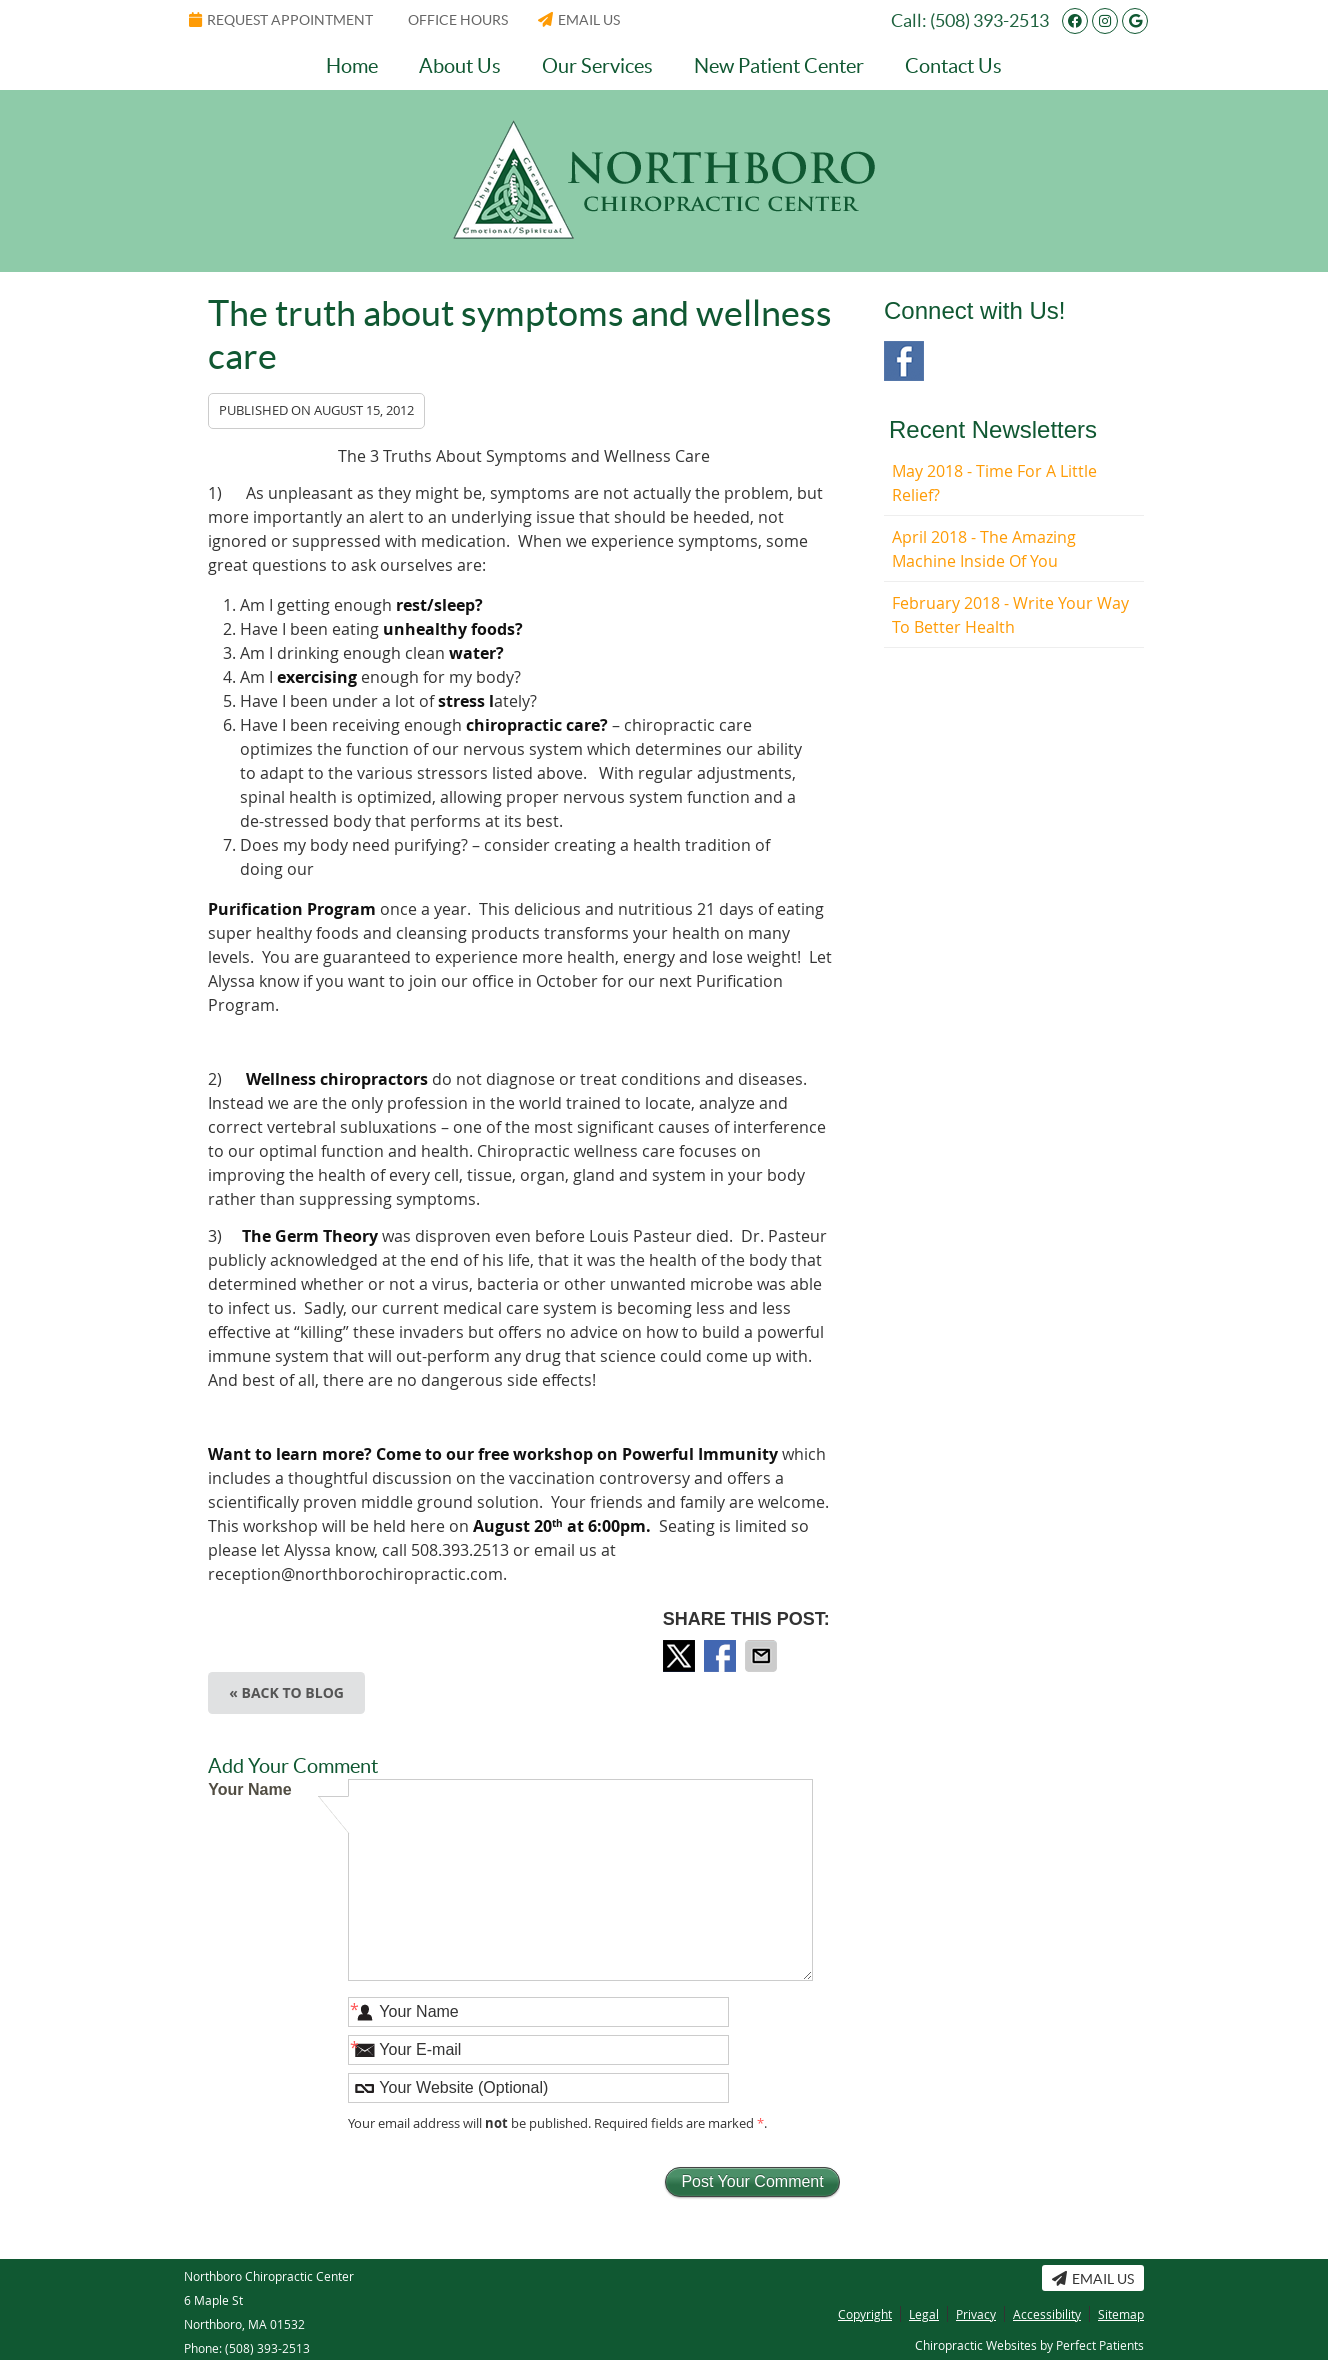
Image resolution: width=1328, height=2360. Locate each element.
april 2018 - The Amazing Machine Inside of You (984, 549)
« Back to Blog (286, 1692)
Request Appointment (281, 20)
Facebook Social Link (904, 361)
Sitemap (1121, 2314)
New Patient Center (779, 66)
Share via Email (763, 1656)
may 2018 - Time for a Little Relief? (994, 483)
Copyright (865, 2314)
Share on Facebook (722, 1656)
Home (352, 66)
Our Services (597, 66)
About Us (460, 66)
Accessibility (1047, 2314)
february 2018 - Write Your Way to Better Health (1010, 615)
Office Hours (458, 20)
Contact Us (953, 66)
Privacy (976, 2314)
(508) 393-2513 (989, 20)
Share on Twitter (681, 1656)
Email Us (579, 20)
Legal (924, 2314)
